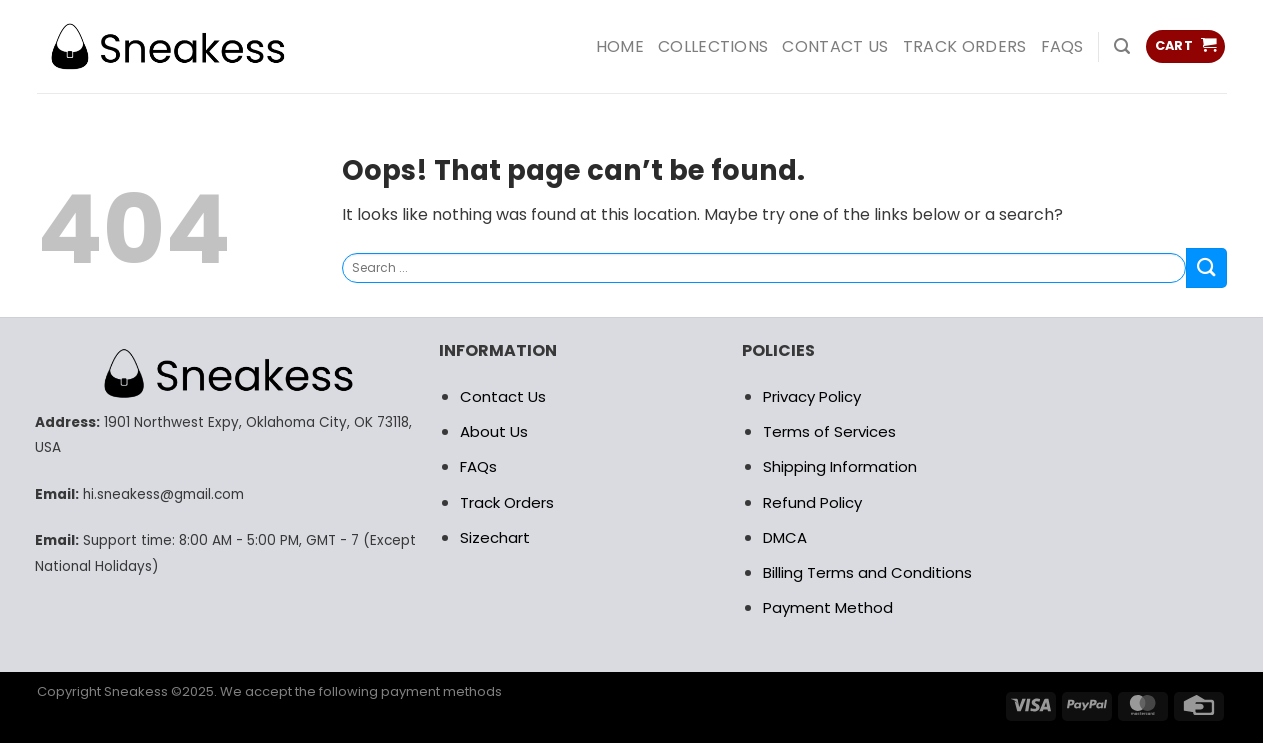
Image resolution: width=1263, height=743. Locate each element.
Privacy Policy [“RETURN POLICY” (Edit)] (812, 396)
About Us (494, 431)
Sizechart (495, 537)
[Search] (1122, 46)
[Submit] (1206, 267)
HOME (620, 46)
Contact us (835, 46)
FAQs (1062, 46)
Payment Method (828, 607)
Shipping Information (840, 466)
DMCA (785, 537)
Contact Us (503, 396)
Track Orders (965, 46)
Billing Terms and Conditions (867, 572)
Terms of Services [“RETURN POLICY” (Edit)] (829, 431)
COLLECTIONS (713, 46)
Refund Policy (812, 502)
